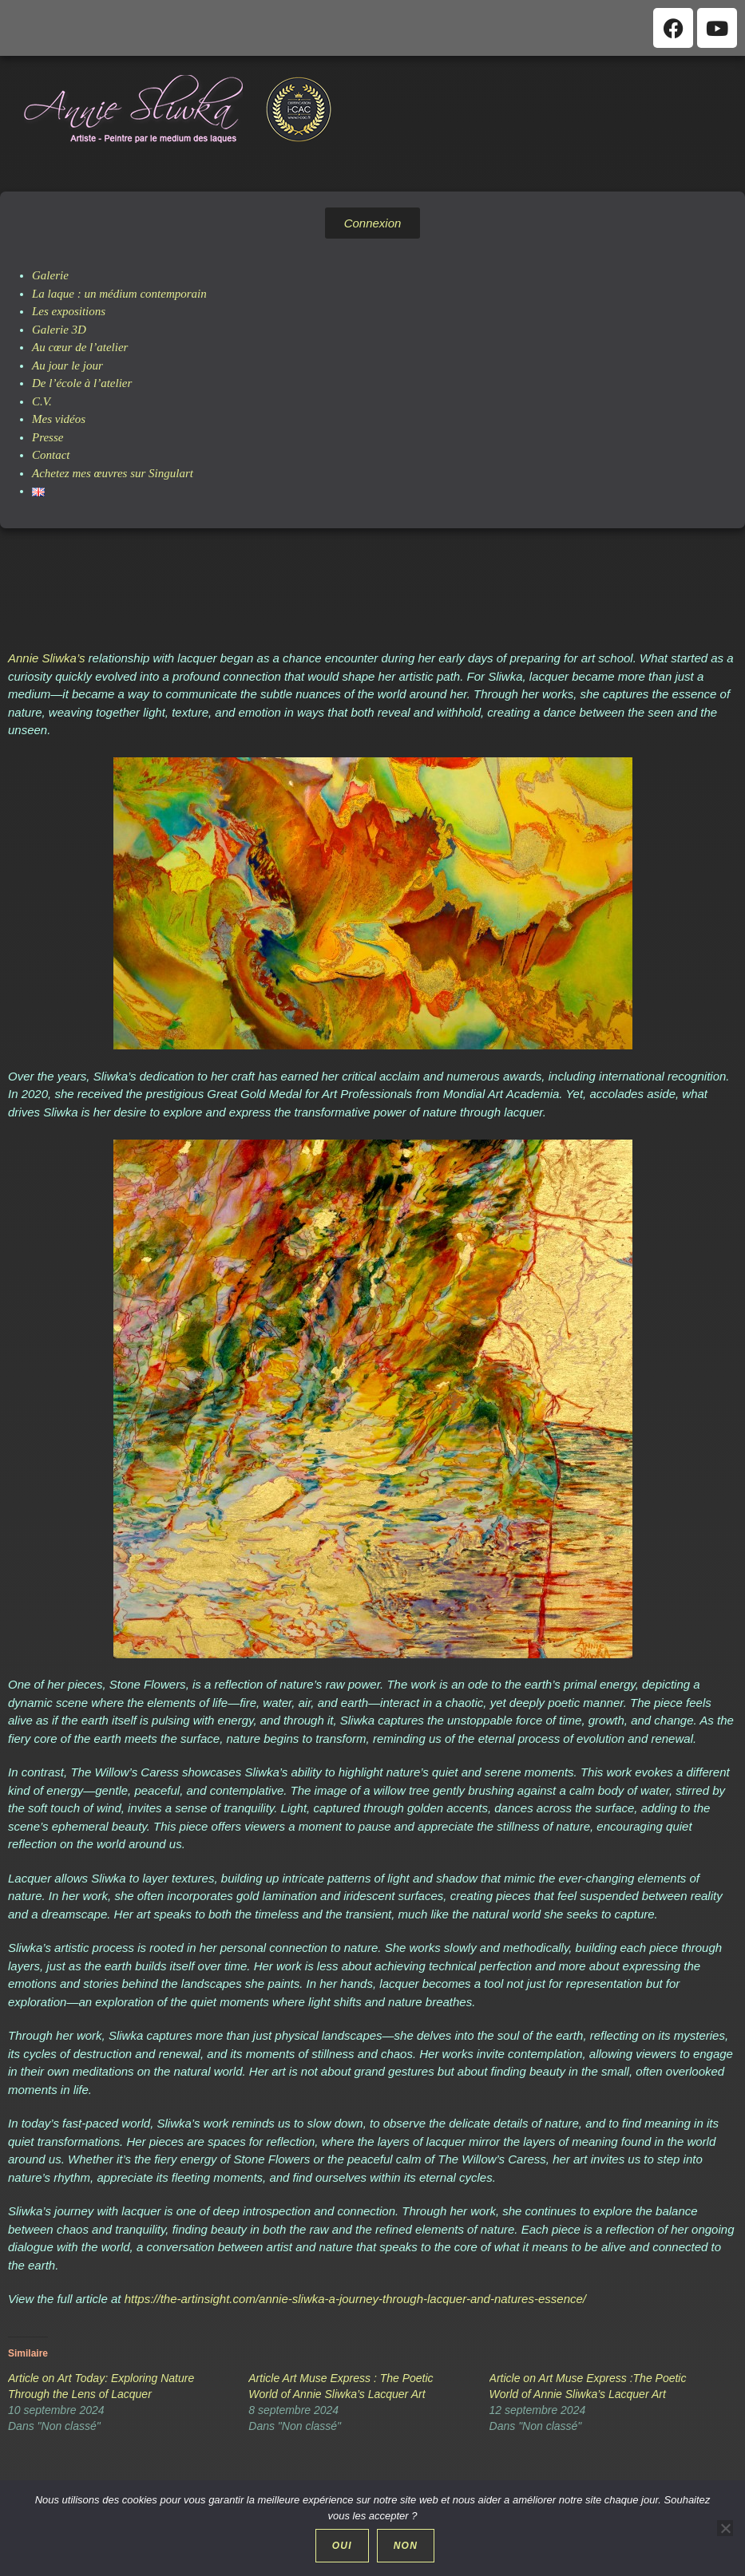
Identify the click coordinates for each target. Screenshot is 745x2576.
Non (407, 2547)
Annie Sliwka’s (46, 658)
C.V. (42, 401)
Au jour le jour (67, 365)
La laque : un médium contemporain (119, 293)
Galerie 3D (59, 329)
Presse (47, 437)
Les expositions (68, 311)
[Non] (725, 2529)
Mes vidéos (58, 419)
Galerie (50, 275)
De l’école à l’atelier (82, 383)
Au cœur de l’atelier (80, 347)
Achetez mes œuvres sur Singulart (112, 473)
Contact (51, 454)
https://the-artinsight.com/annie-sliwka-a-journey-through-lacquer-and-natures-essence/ (355, 2298)
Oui (344, 2547)
